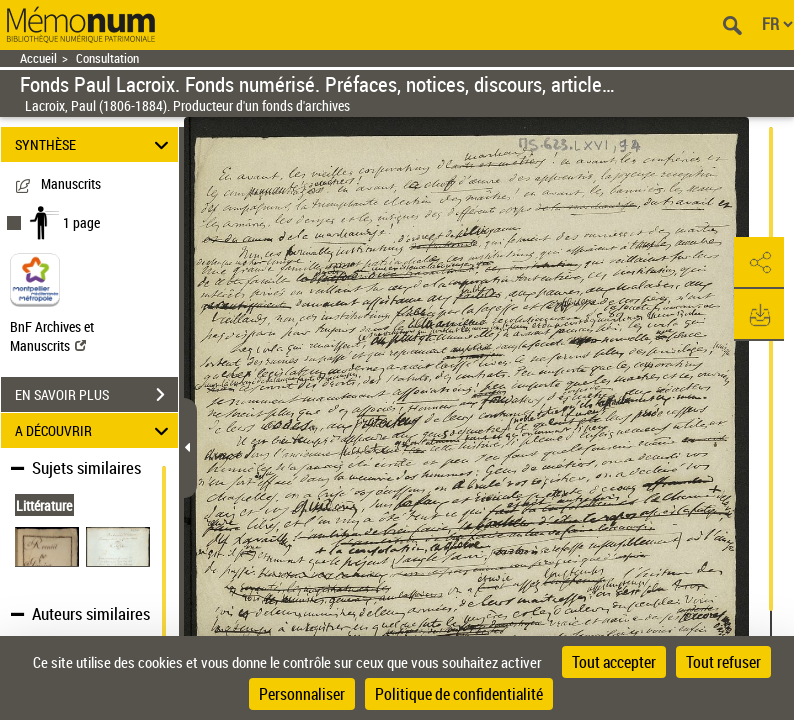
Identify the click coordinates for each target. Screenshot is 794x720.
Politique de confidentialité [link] (459, 694)
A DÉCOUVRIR (94, 430)
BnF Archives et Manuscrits (52, 336)
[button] (759, 263)
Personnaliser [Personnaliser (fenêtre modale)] (302, 694)
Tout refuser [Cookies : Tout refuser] (723, 662)
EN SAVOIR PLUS (96, 395)
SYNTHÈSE (94, 144)
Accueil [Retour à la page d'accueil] (38, 58)
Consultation (107, 58)
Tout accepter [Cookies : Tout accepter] (614, 662)
